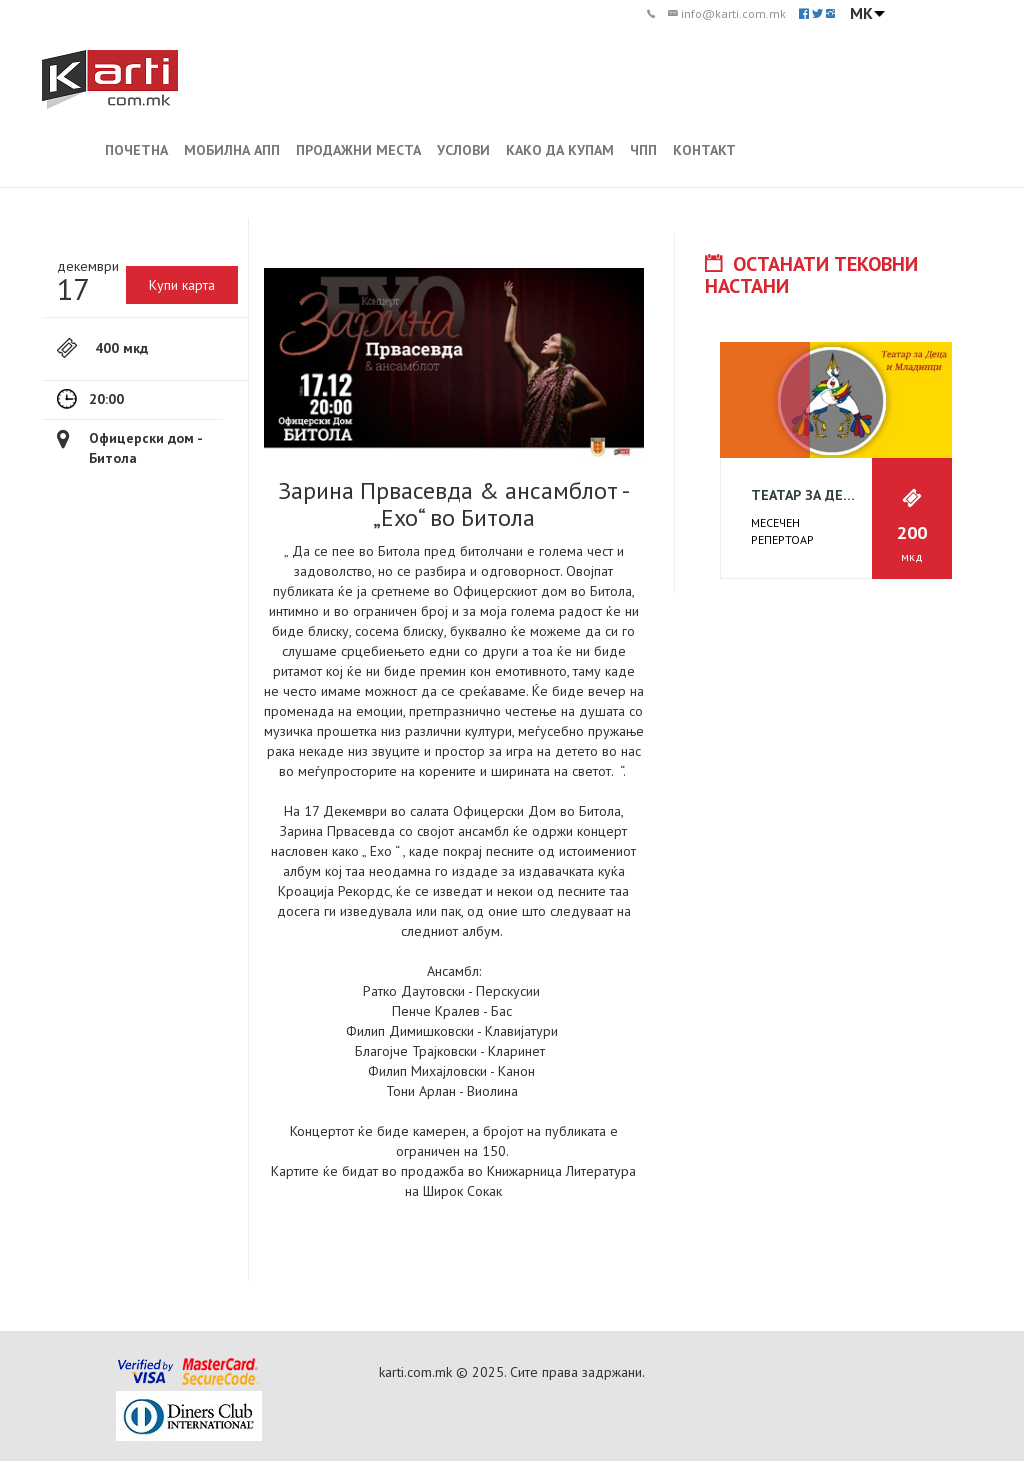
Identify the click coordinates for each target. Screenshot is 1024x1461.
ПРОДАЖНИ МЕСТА (358, 150)
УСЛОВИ (463, 150)
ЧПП (643, 150)
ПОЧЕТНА (136, 150)
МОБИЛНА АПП (232, 150)
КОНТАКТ (704, 150)
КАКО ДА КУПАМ (560, 150)
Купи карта (182, 285)
